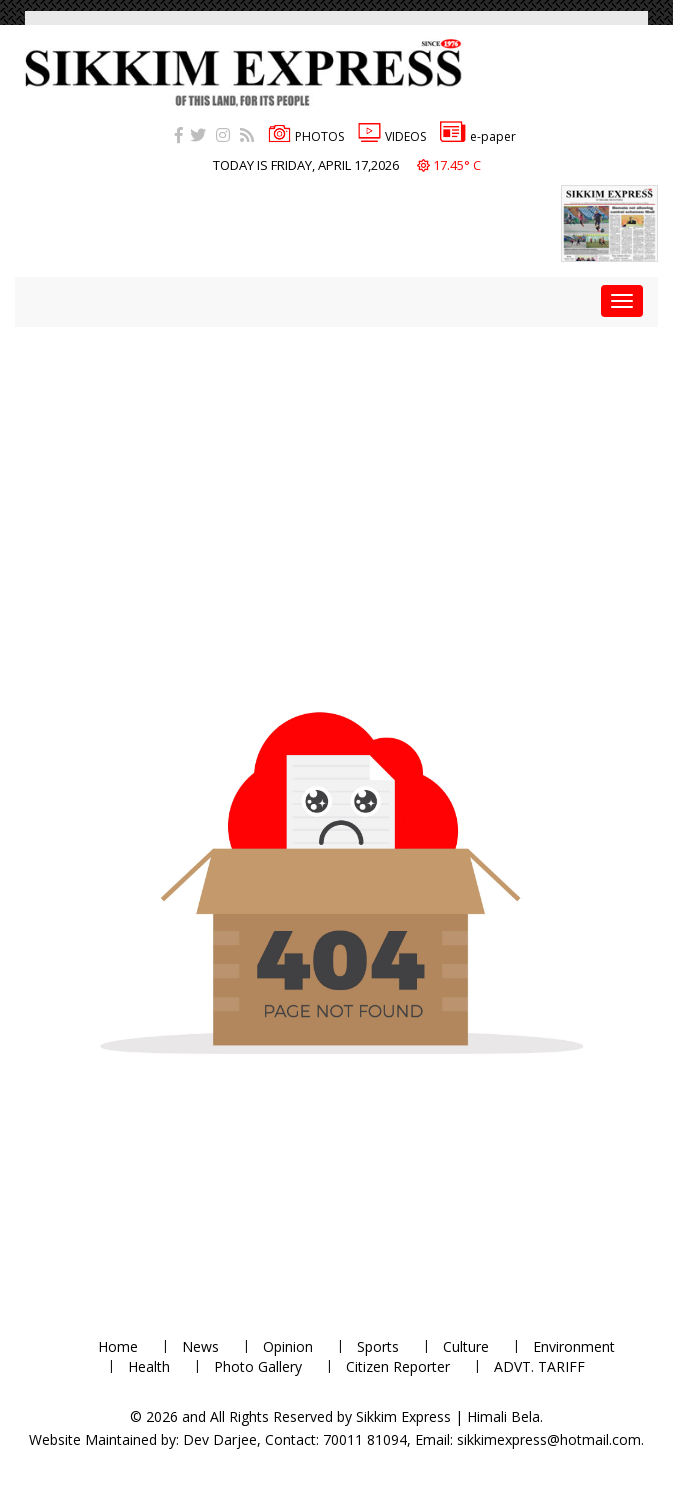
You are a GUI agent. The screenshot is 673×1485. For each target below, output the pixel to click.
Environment (574, 1346)
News (200, 1346)
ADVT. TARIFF (539, 1366)
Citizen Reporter (398, 1366)
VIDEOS (392, 136)
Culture (466, 1346)
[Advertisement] (344, 467)
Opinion (288, 1346)
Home (118, 1346)
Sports (378, 1346)
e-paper (478, 136)
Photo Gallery (258, 1366)
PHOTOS (306, 136)
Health (149, 1366)
